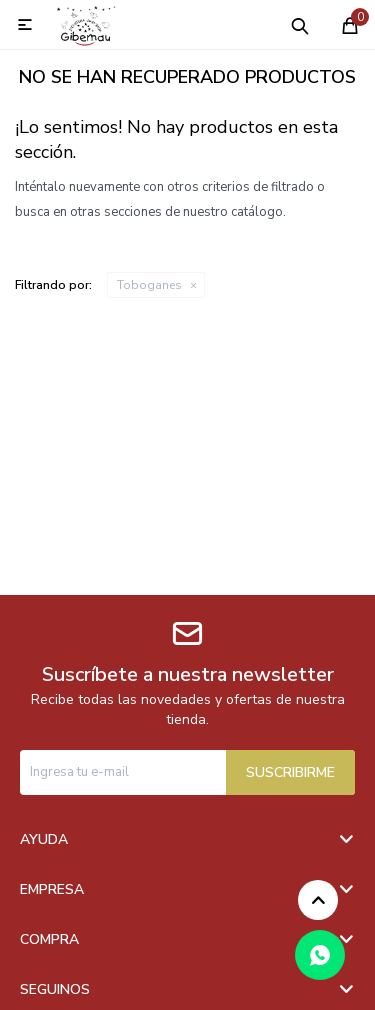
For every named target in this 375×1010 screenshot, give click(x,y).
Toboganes (149, 285)
